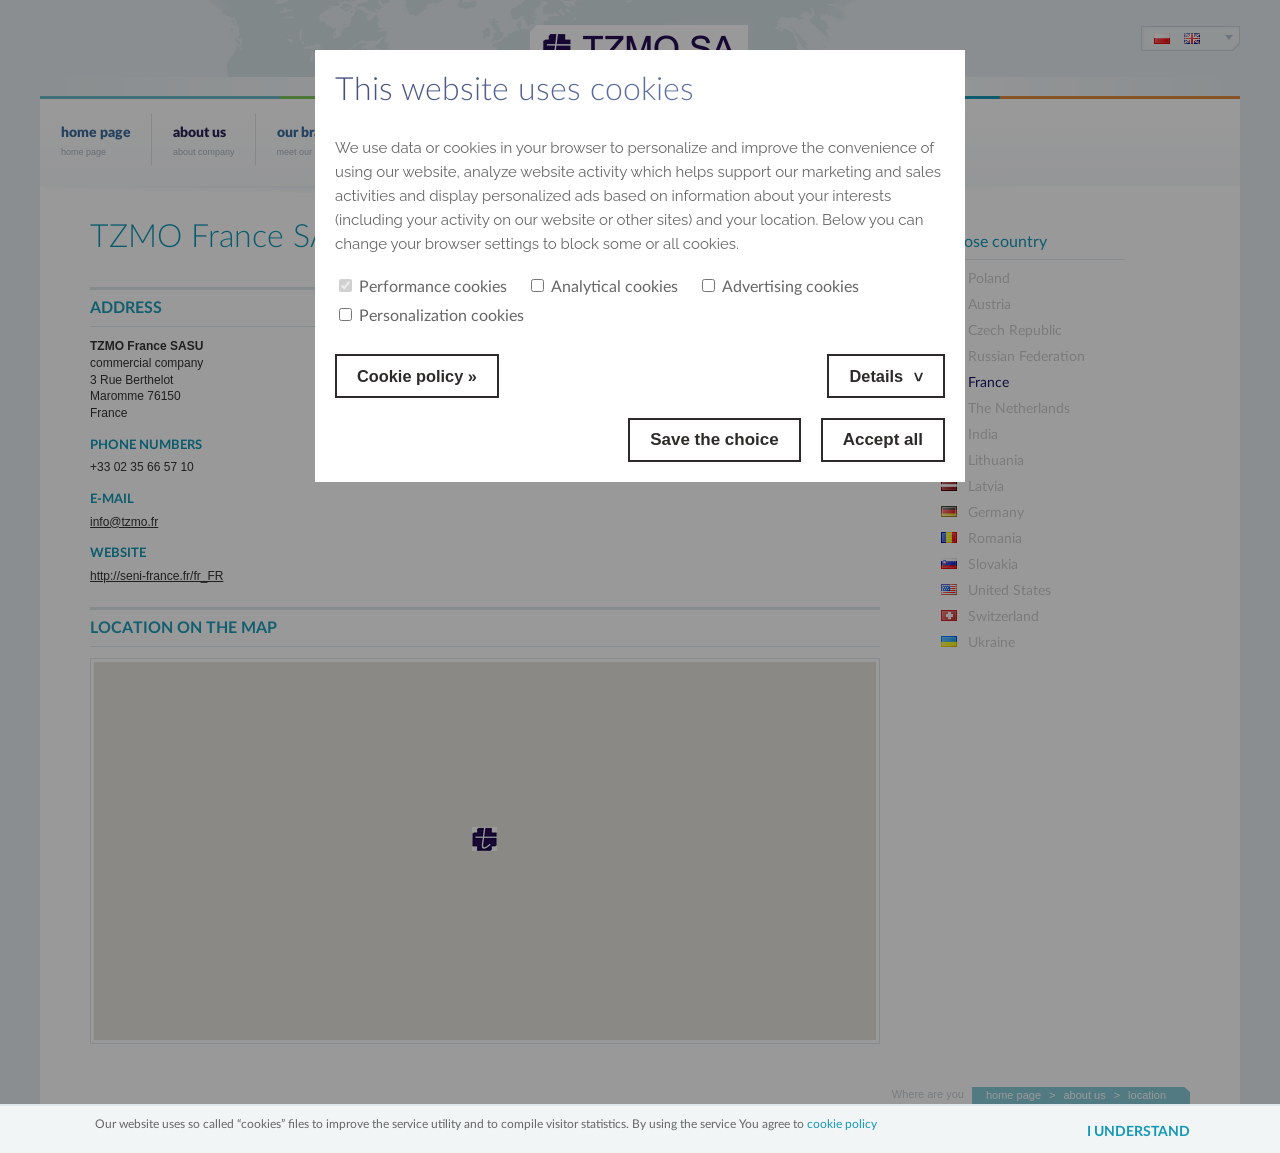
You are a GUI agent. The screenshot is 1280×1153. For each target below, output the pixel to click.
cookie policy (842, 1123)
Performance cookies (423, 287)
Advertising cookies (780, 287)
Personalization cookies (431, 316)
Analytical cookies (604, 287)
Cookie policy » (419, 375)
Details (875, 375)
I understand (1133, 1132)
